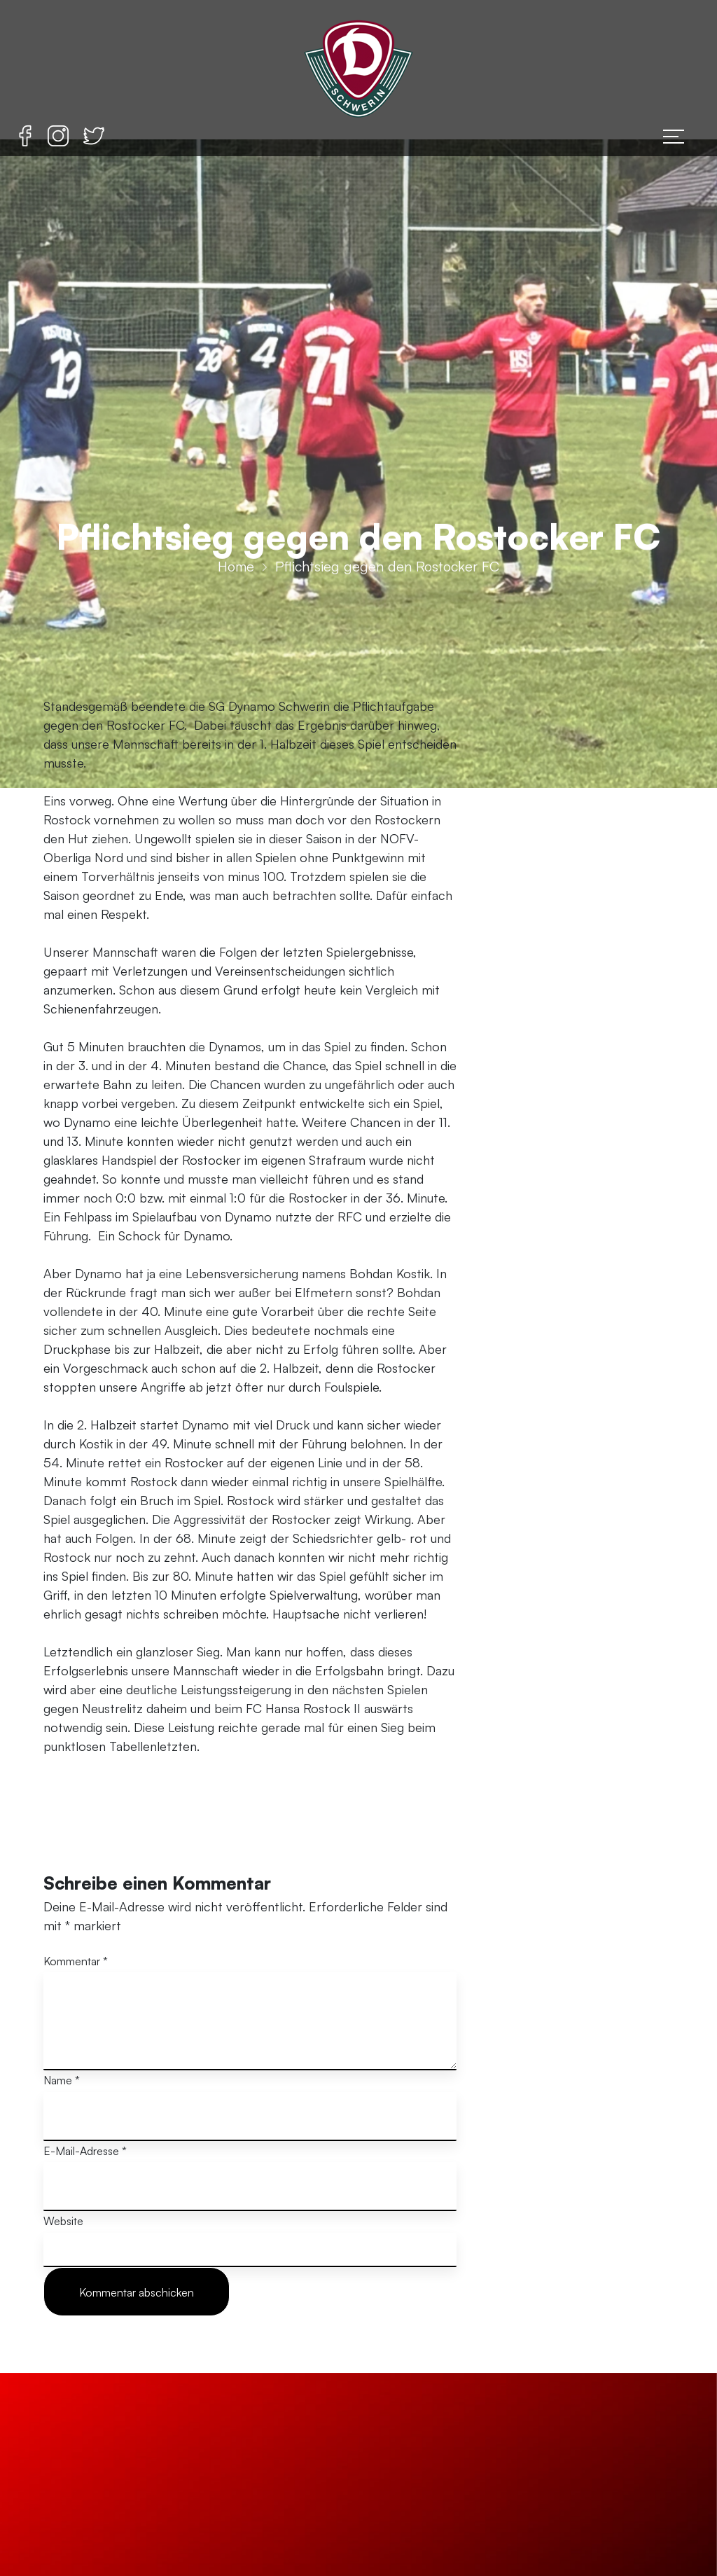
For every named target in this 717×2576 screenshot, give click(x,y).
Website (63, 2221)
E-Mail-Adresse (85, 2151)
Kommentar (75, 1961)
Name (61, 2080)
